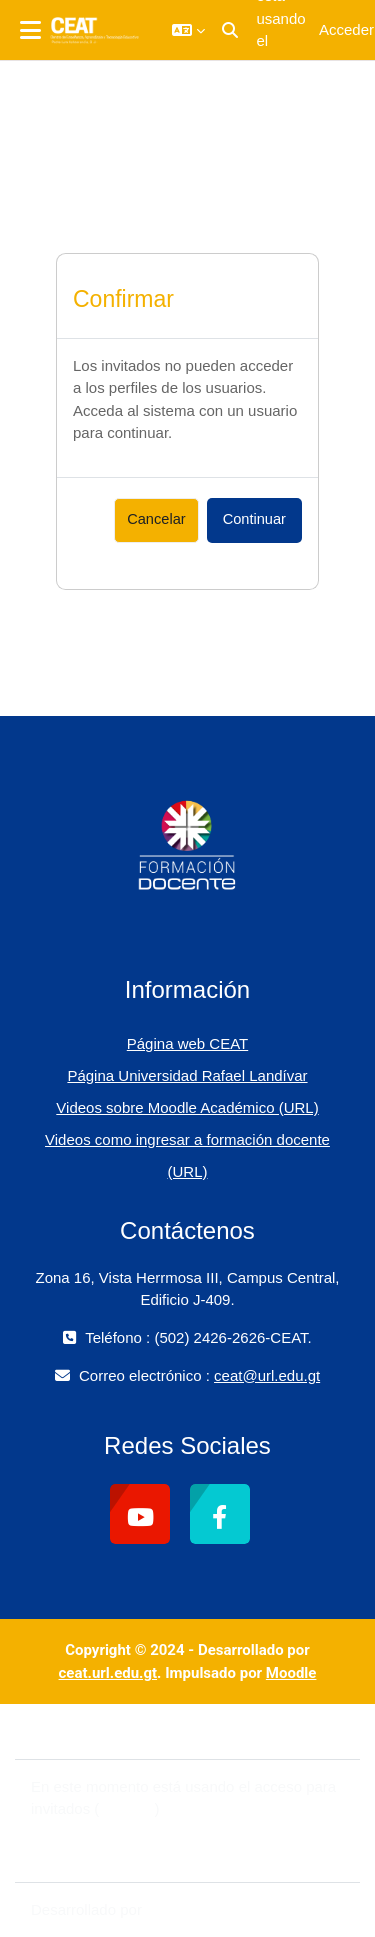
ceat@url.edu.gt (267, 1375)
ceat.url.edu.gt (108, 1673)
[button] (188, 30)
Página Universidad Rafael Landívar (187, 1075)
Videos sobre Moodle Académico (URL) (187, 1107)
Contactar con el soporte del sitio (152, 1730)
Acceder (346, 29)
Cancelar (156, 519)
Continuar (254, 519)
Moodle (291, 1673)
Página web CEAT (187, 1043)
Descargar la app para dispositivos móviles (173, 1853)
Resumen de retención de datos (137, 1831)
